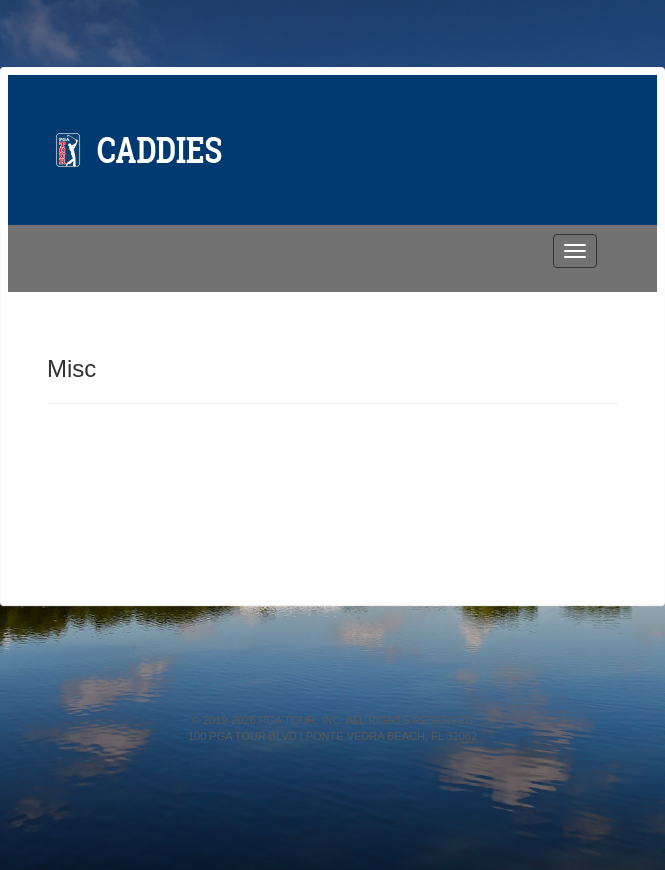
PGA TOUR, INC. (301, 720)
